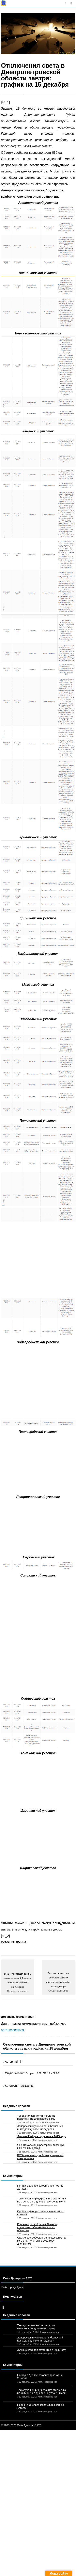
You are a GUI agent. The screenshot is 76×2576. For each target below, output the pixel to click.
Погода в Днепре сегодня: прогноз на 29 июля (40, 2209)
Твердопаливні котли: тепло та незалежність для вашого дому (36, 2139)
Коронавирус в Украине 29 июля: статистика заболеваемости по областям (37, 2249)
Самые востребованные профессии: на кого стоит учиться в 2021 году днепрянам (41, 2262)
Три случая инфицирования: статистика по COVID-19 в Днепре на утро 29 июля (41, 2222)
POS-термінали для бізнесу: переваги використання (40, 2179)
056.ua (21, 1964)
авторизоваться (12, 2052)
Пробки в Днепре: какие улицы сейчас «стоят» (40, 2235)
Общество (27, 2107)
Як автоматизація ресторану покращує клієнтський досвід (40, 2168)
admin (18, 2083)
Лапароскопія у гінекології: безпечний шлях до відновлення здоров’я (40, 2149)
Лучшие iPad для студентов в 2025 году (41, 2158)
